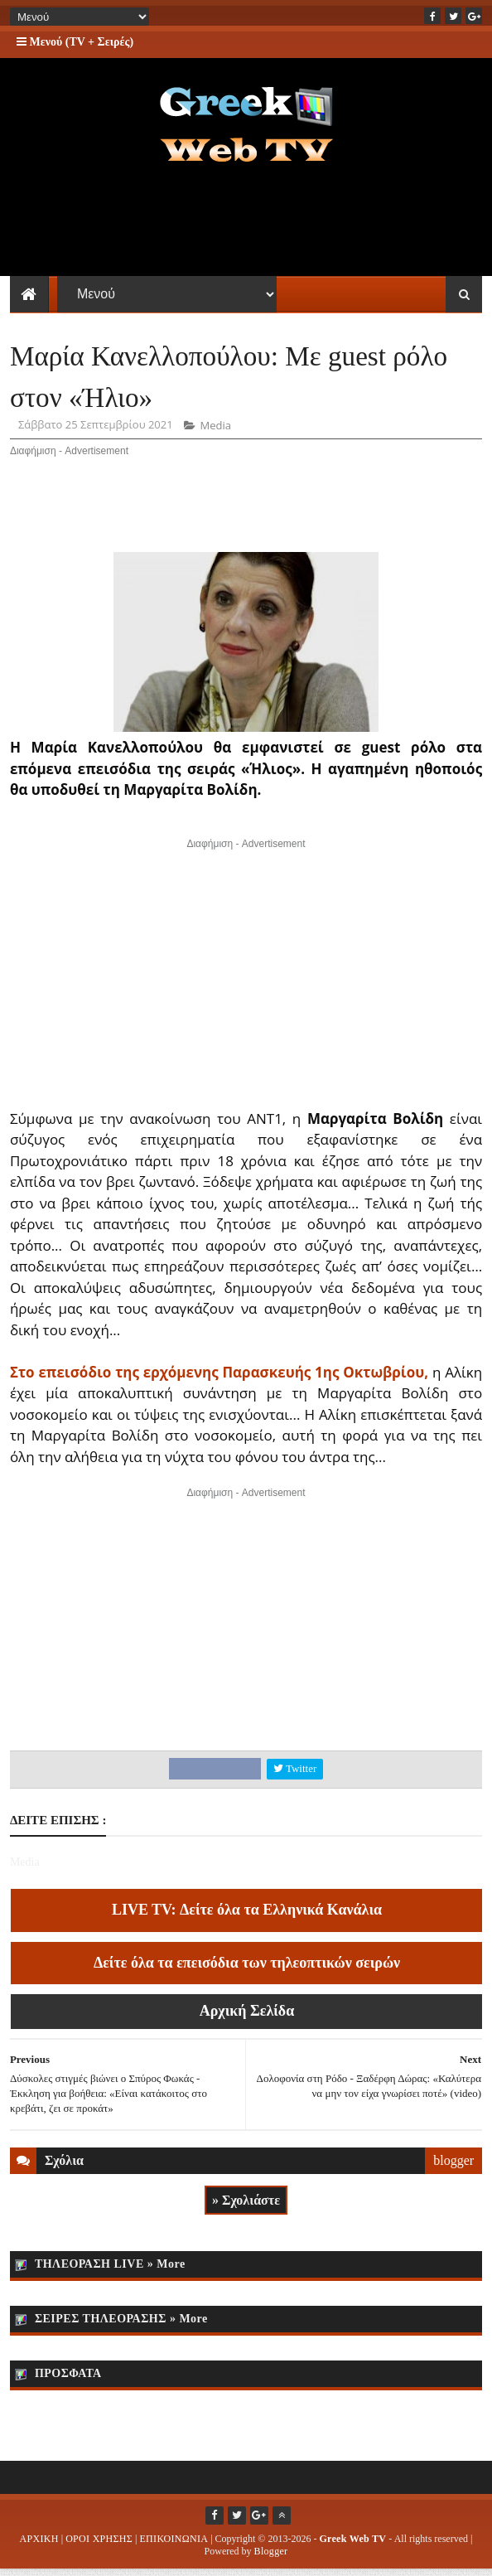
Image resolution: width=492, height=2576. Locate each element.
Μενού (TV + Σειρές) (75, 42)
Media (215, 431)
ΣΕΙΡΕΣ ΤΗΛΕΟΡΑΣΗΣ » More (121, 2325)
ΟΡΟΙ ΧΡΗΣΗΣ (99, 2545)
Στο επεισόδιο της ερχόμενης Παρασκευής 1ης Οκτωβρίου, (219, 1377)
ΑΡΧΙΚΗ (39, 2545)
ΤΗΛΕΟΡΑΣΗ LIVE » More (110, 2270)
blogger (453, 2166)
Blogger (271, 2558)
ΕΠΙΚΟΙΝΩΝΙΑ (173, 2545)
